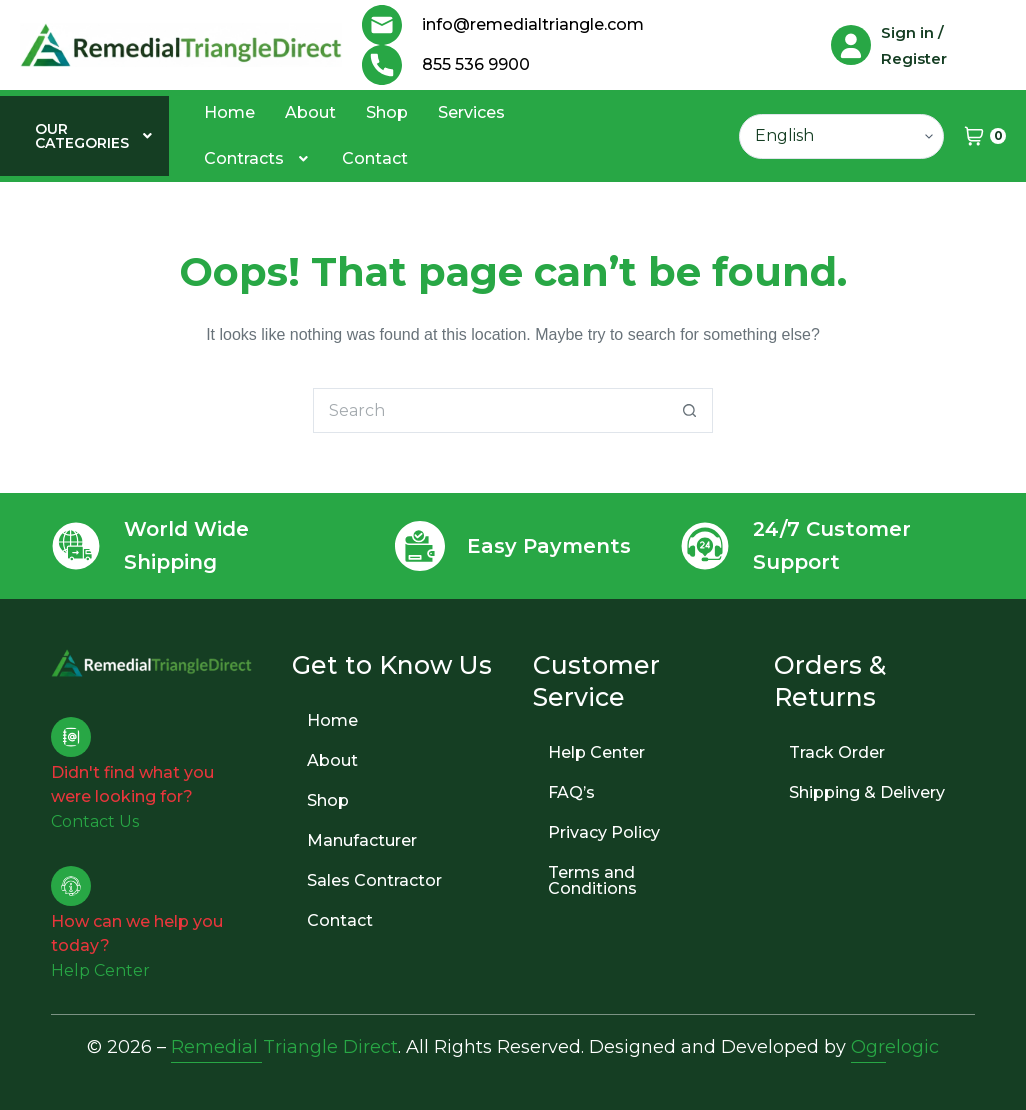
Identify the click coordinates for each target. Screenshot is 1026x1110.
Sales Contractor (374, 880)
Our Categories (96, 136)
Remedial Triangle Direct (284, 1047)
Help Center (596, 752)
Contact (375, 158)
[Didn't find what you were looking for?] (71, 737)
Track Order (837, 752)
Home (229, 112)
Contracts (258, 158)
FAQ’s (571, 792)
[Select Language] (841, 136)
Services (471, 112)
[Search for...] (490, 410)
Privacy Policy (604, 832)
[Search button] (690, 410)
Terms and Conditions (592, 880)
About (310, 112)
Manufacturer (362, 840)
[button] (96, 136)
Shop (387, 112)
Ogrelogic (895, 1047)
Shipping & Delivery (867, 792)
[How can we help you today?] (71, 886)
